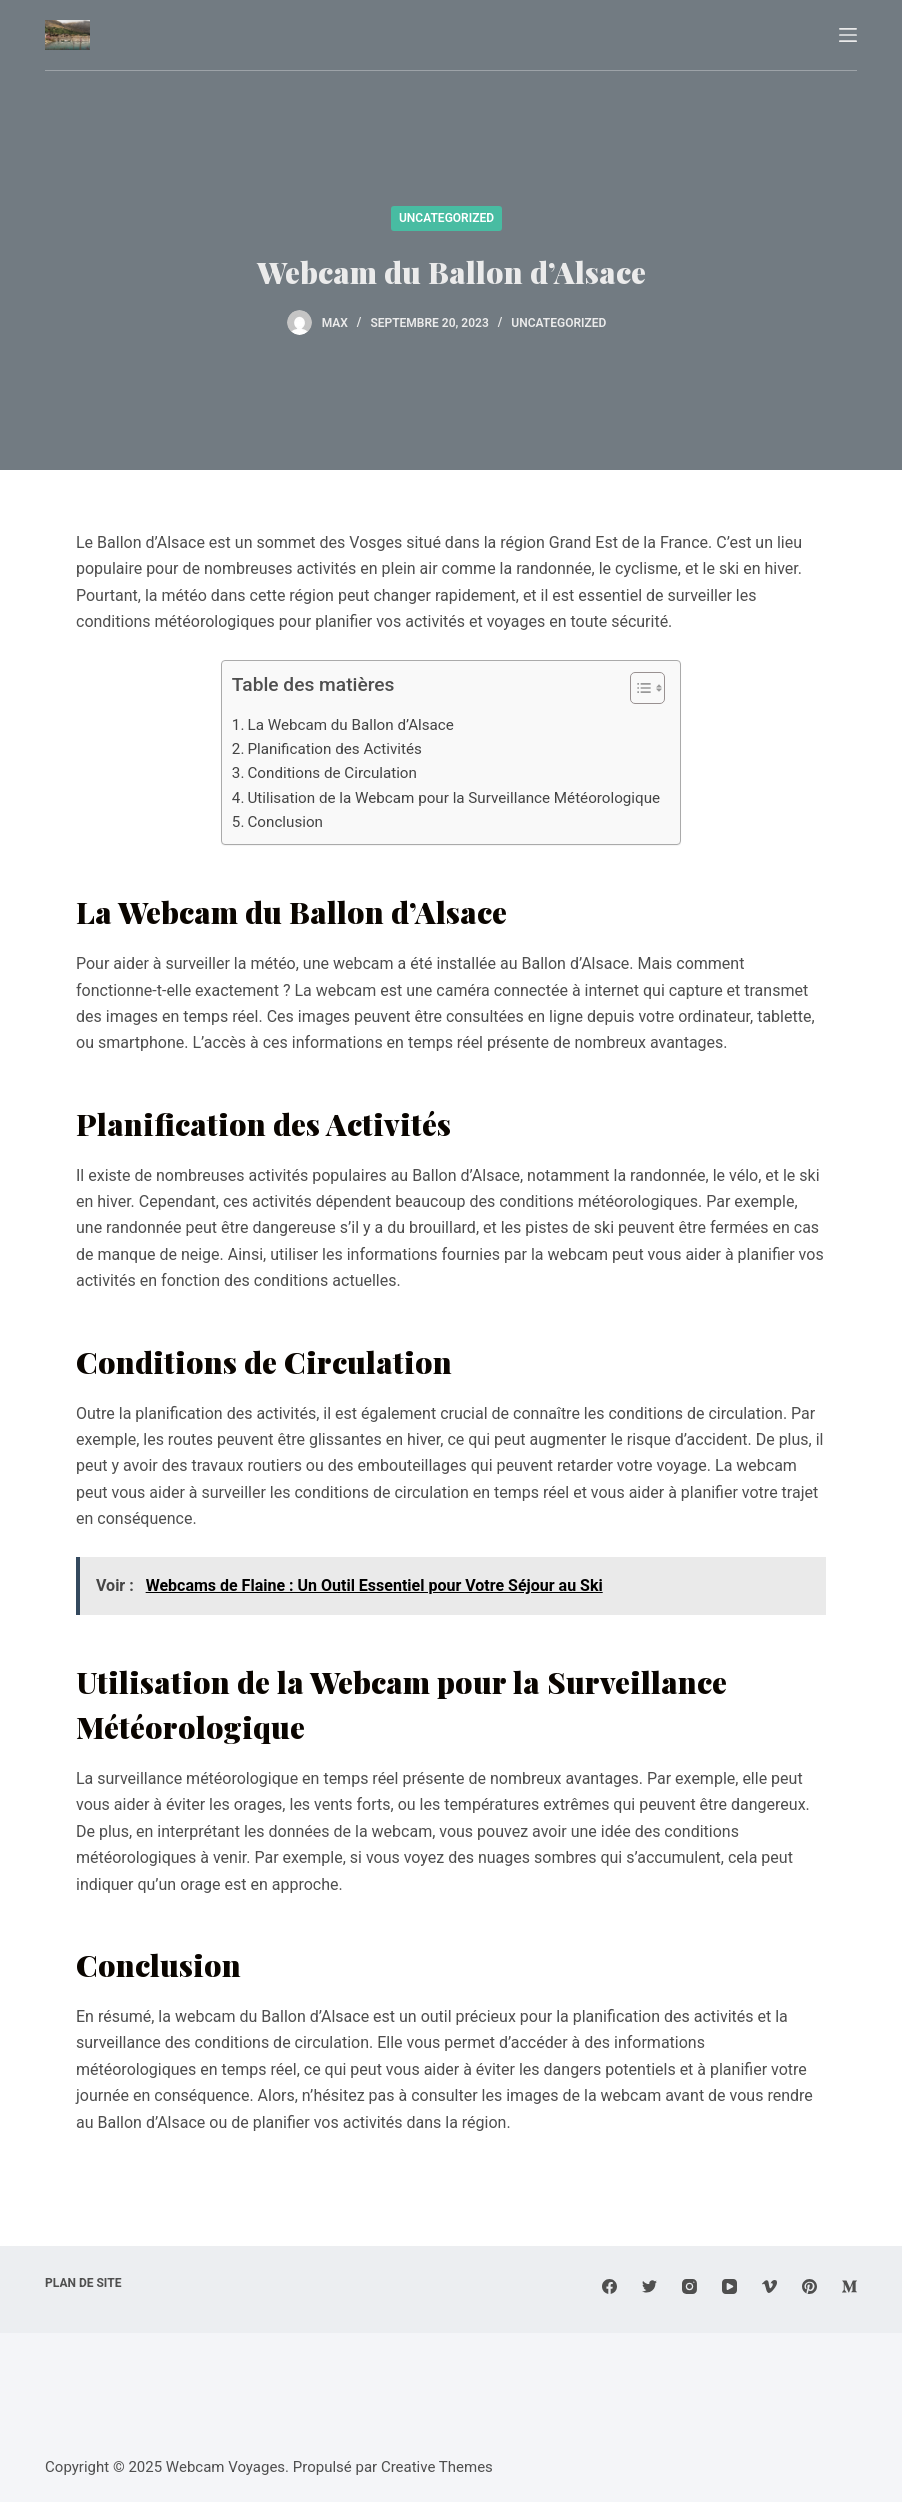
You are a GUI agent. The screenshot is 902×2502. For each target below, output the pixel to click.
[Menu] (848, 35)
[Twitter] (649, 2286)
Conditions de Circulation (331, 773)
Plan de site (83, 2283)
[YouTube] (729, 2286)
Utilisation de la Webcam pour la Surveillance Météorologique (453, 798)
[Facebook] (609, 2286)
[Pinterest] (809, 2286)
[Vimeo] (769, 2286)
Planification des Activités (334, 749)
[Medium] (849, 2286)
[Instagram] (689, 2286)
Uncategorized (446, 218)
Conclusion (285, 822)
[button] (637, 692)
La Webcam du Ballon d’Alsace (350, 725)
